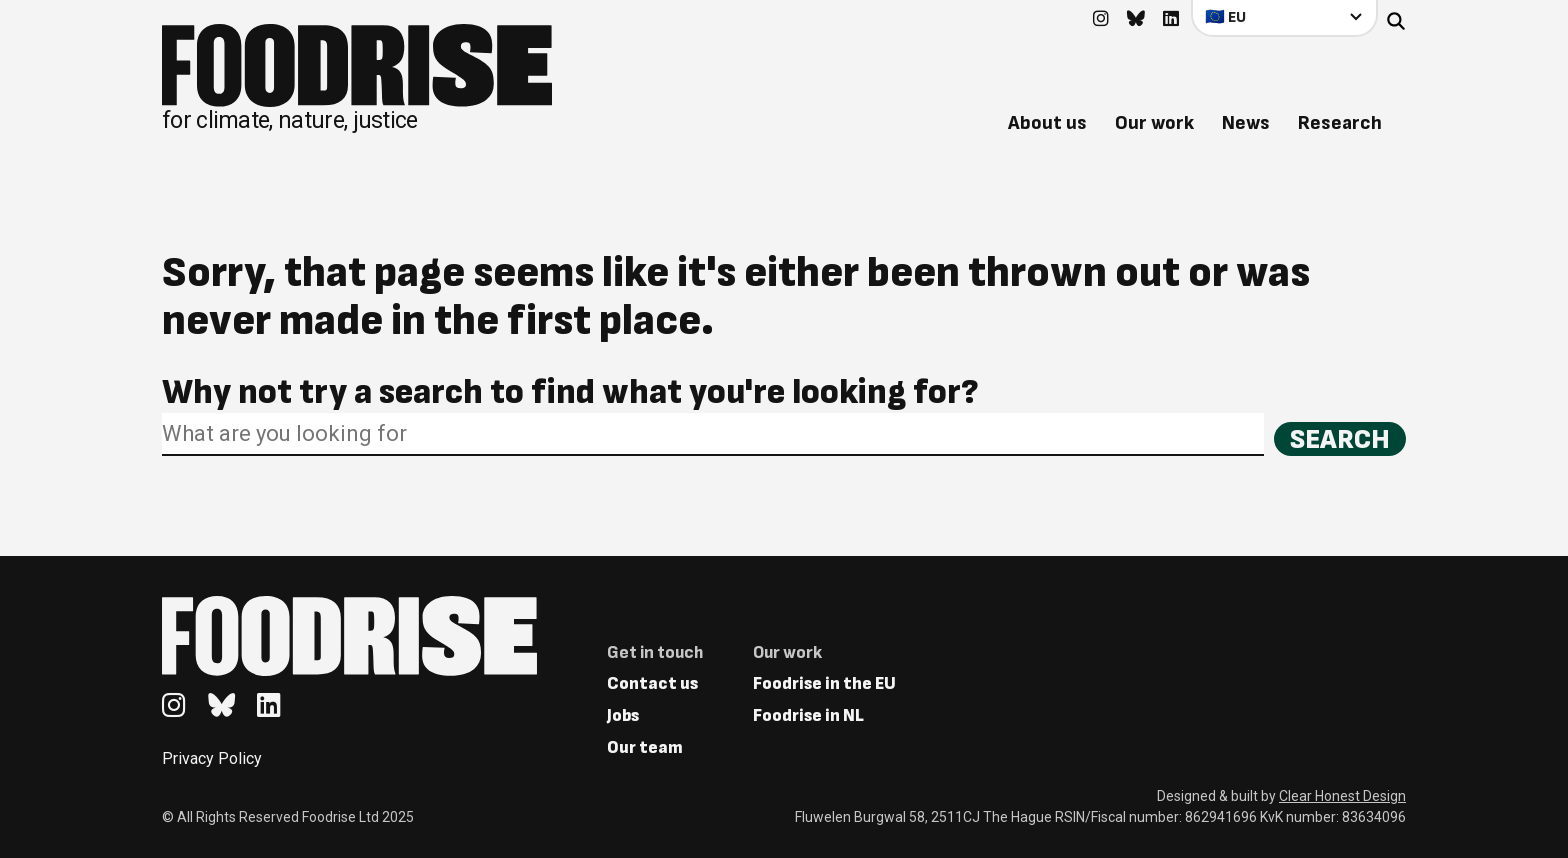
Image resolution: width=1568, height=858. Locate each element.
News (1246, 123)
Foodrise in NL (808, 715)
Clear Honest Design (1342, 796)
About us (1047, 123)
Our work (1154, 123)
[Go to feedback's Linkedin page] (1171, 19)
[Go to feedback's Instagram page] (1101, 19)
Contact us (652, 683)
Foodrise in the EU (824, 683)
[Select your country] (1284, 17)
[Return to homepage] (357, 78)
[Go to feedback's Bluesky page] (1136, 19)
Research (1340, 123)
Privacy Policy (212, 758)
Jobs (623, 715)
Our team (645, 747)
